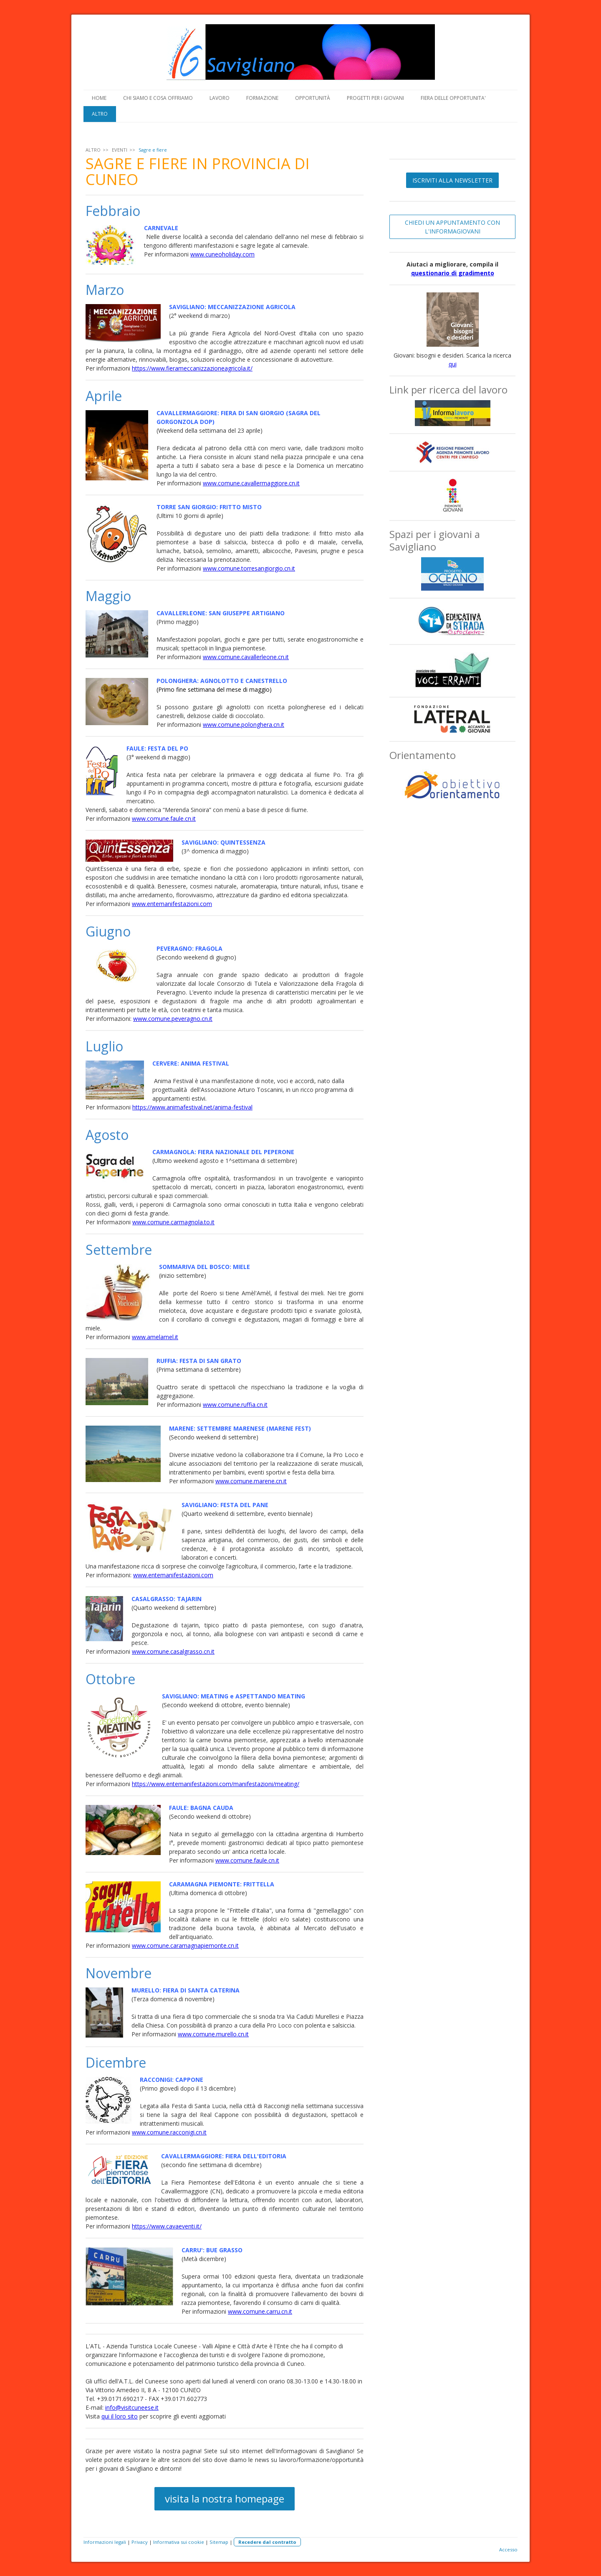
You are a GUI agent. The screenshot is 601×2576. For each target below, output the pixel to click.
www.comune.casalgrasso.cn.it (173, 1651)
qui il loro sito (119, 2416)
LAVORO (220, 98)
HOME (99, 98)
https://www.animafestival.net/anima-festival (192, 1107)
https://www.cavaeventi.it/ (167, 2226)
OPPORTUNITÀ (312, 98)
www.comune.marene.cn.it (251, 1481)
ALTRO (100, 113)
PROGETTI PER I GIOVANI (375, 98)
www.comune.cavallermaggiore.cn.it (251, 483)
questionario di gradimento (452, 273)
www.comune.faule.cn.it (164, 818)
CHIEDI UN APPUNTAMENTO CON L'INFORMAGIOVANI (452, 226)
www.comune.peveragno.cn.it (172, 1019)
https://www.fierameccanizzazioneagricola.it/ (192, 368)
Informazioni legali (104, 2542)
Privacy (139, 2542)
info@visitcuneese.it (132, 2407)
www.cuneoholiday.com (222, 254)
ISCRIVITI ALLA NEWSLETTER (452, 180)
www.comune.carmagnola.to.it (173, 1222)
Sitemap (219, 2542)
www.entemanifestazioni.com (172, 904)
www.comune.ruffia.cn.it (235, 1405)
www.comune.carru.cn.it (260, 2311)
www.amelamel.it (155, 1337)
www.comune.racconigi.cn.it (169, 2132)
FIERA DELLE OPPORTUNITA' (453, 98)
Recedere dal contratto (267, 2542)
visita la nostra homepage (224, 2498)
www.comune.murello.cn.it (213, 2034)
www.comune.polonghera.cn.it (243, 724)
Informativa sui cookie (178, 2542)
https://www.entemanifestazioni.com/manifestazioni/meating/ (215, 1784)
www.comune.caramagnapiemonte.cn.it (185, 1945)
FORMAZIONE (262, 98)
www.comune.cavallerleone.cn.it (246, 657)
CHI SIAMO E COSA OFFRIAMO (158, 98)
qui (453, 364)
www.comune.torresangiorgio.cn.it (249, 568)
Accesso (508, 2549)
